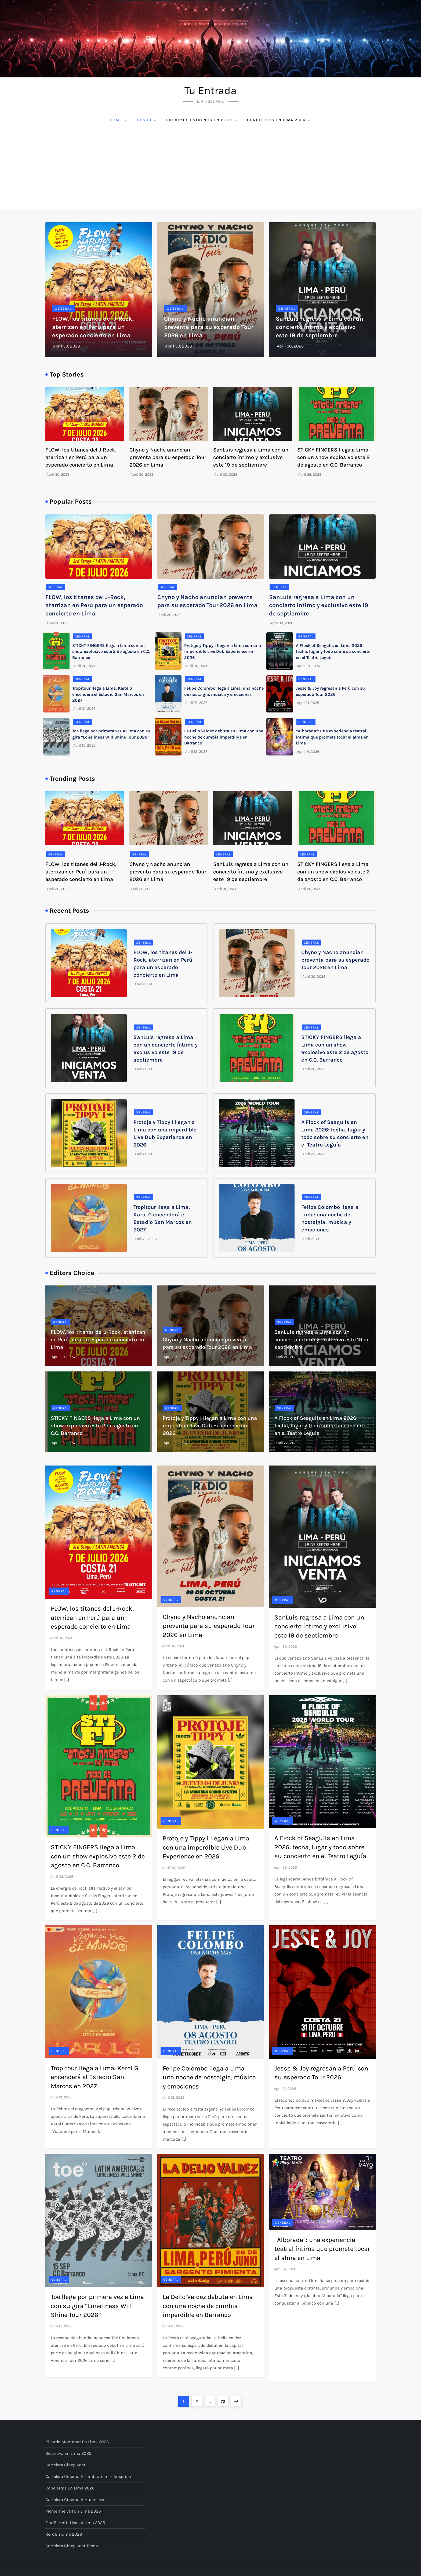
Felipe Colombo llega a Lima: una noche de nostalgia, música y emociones (209, 2077)
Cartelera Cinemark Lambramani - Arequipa (88, 2476)
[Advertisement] (210, 168)
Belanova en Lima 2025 (68, 2453)
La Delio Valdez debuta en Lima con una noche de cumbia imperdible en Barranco (223, 737)
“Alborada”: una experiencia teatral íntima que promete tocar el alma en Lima (332, 737)
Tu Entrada (210, 90)
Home (119, 120)
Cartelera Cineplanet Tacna (71, 2545)
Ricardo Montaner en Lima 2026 (77, 2441)
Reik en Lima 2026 (63, 2534)
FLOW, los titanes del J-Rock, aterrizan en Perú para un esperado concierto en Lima (93, 327)
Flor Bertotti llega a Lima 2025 (75, 2522)
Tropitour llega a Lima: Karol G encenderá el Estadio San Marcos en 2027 (108, 694)
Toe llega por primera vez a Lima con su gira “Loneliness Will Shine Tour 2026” (97, 2306)
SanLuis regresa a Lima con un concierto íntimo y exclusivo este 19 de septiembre (319, 327)
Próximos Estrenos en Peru (202, 120)
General (63, 308)
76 (224, 2400)
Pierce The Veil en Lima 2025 (73, 2511)
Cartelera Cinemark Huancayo (74, 2499)
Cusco (147, 120)
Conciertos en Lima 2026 (279, 120)
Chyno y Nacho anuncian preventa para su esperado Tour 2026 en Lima (208, 327)
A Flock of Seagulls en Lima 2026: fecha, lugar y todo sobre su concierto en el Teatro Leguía (333, 651)
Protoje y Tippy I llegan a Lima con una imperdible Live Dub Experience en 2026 (222, 651)
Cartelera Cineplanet (65, 2464)
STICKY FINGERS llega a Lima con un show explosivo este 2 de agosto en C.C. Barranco (333, 457)
